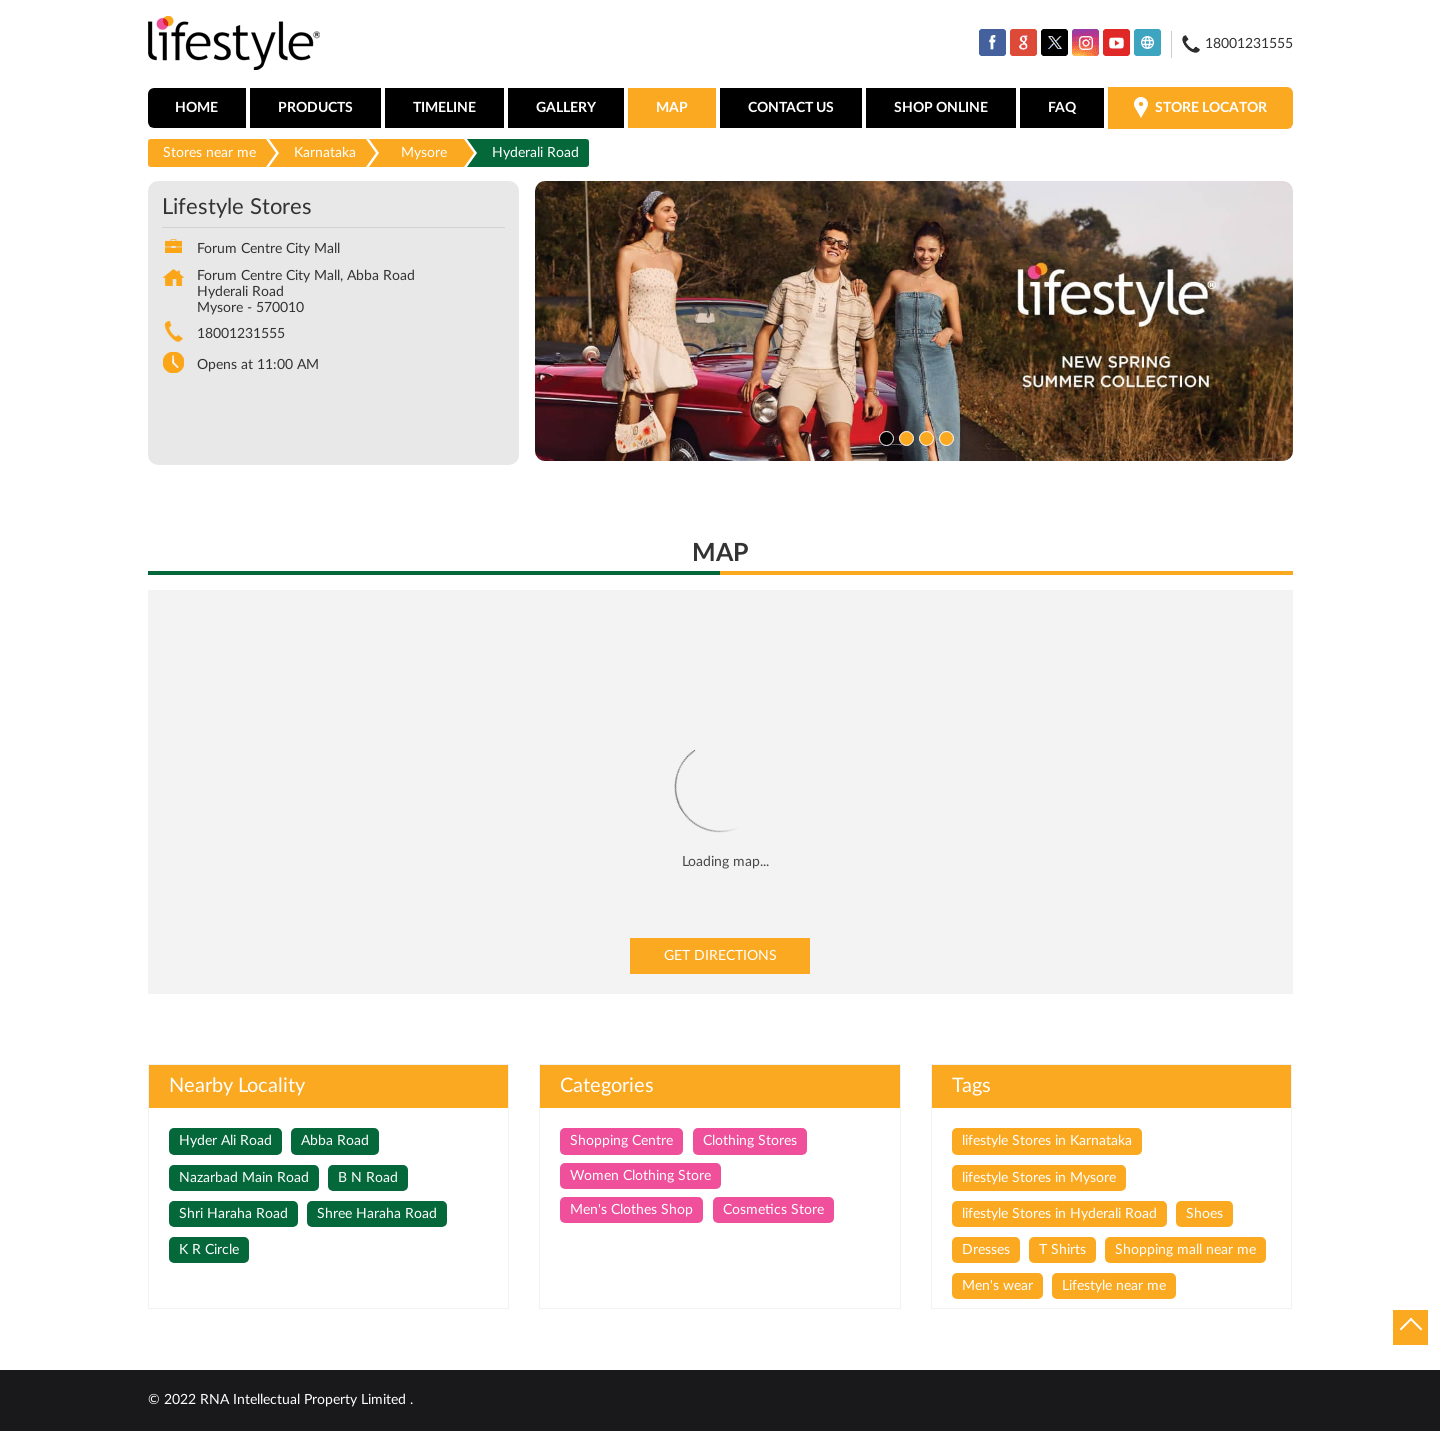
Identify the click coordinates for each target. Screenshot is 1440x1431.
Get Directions (720, 956)
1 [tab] (884, 436)
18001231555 (241, 334)
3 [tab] (924, 436)
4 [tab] (944, 436)
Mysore (424, 153)
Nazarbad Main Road (244, 1178)
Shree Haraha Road (377, 1214)
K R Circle (209, 1250)
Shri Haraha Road (233, 1214)
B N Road (368, 1178)
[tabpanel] (914, 321)
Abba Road (335, 1141)
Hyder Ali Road (225, 1141)
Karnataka (325, 153)
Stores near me (209, 153)
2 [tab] (904, 436)
